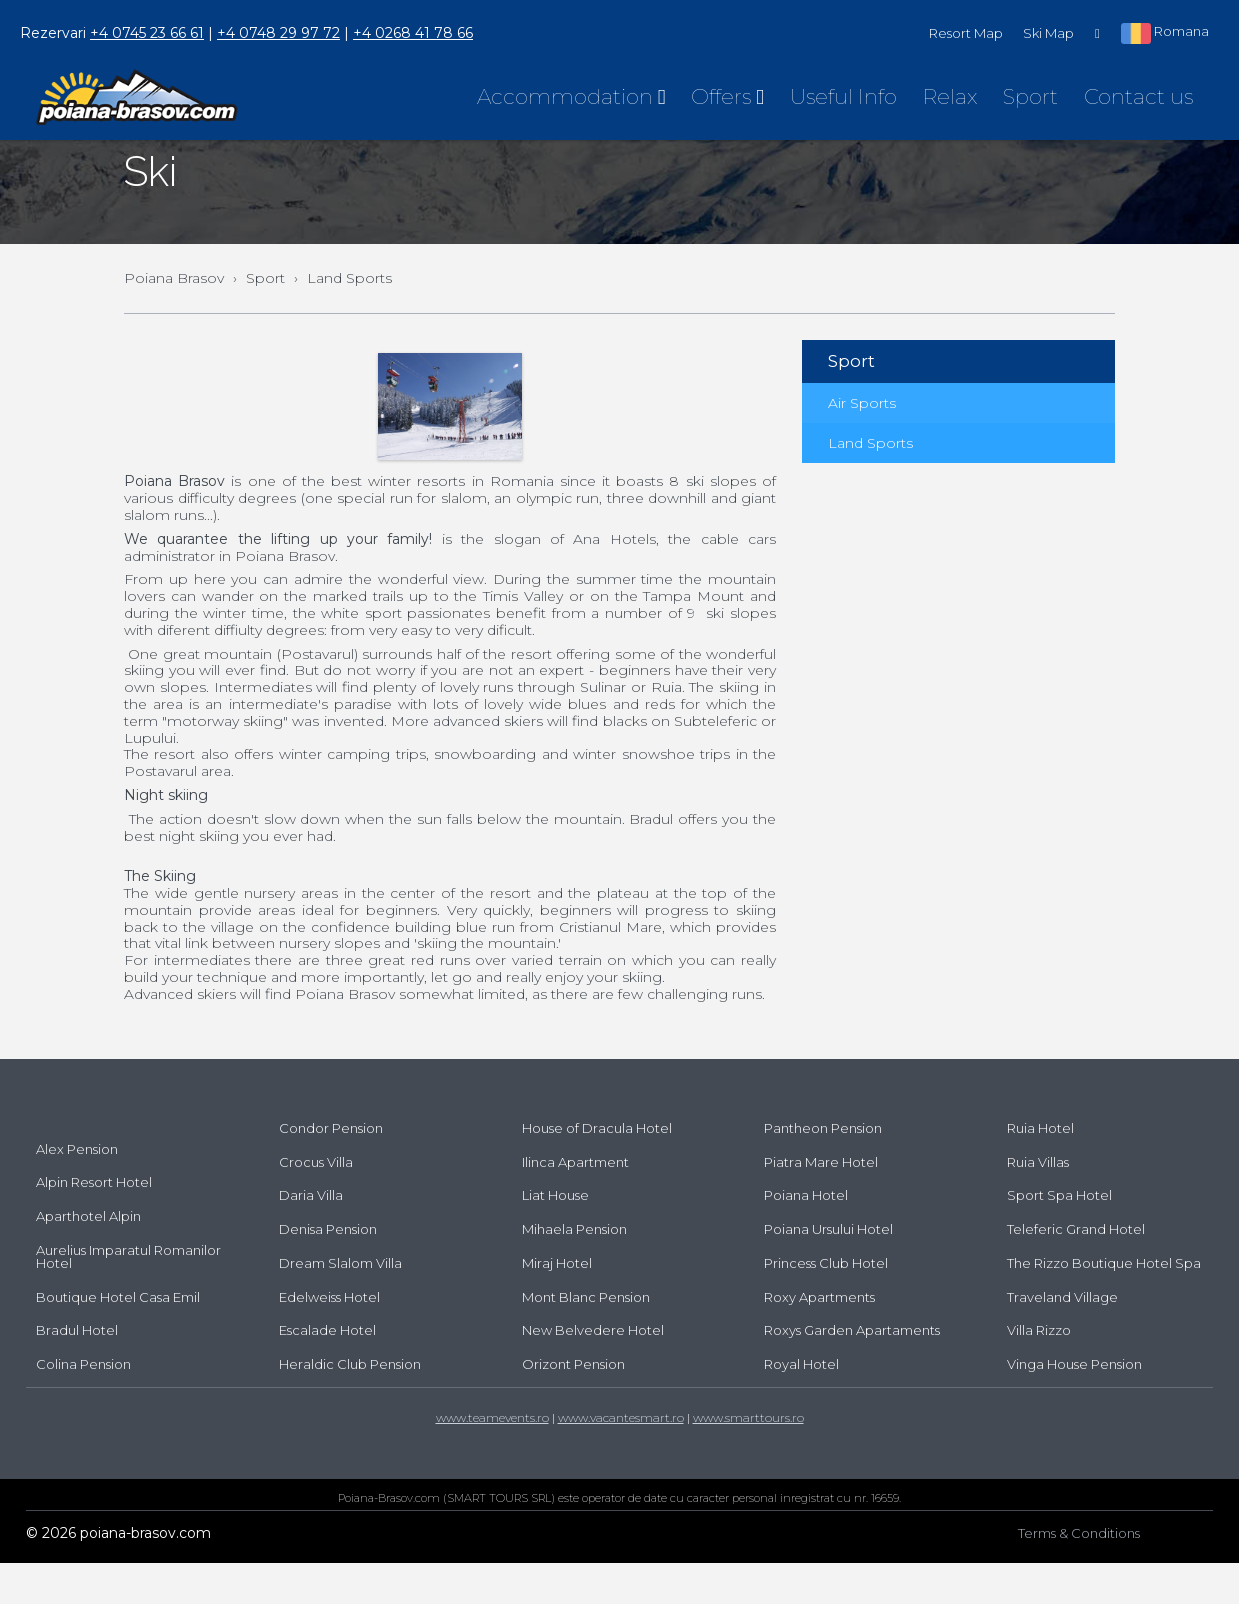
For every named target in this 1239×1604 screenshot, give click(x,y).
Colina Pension (83, 1405)
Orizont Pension (573, 1405)
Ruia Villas (1038, 1203)
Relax (950, 96)
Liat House (555, 1236)
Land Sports (870, 484)
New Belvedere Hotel (593, 1371)
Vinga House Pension (1074, 1405)
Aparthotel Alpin (88, 1257)
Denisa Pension (328, 1270)
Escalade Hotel (327, 1371)
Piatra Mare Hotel (821, 1203)
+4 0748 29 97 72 (278, 33)
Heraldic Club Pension (350, 1405)
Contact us (1138, 96)
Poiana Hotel (806, 1236)
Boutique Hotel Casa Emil (118, 1338)
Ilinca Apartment (575, 1203)
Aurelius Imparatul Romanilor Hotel (128, 1297)
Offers (727, 96)
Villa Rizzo (1039, 1371)
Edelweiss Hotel (329, 1338)
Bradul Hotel (77, 1371)
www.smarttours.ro (748, 1458)
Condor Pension (331, 1169)
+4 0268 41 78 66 (413, 33)
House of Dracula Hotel (597, 1169)
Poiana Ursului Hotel (828, 1270)
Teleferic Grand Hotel (1076, 1270)
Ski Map (1048, 33)
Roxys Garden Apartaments (852, 1371)
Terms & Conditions (1079, 1574)
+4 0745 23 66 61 (147, 33)
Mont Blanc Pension (586, 1338)
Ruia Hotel (1040, 1169)
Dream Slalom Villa (340, 1304)
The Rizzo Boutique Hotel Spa (1104, 1304)
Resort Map (966, 33)
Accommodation (571, 96)
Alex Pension (77, 1190)
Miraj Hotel (557, 1304)
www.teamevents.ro (492, 1458)
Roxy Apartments (819, 1338)
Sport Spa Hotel (1059, 1236)
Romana (1165, 33)
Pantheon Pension (823, 1169)
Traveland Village (1062, 1338)
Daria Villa (311, 1236)
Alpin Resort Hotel (94, 1223)
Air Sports (862, 444)
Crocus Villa (316, 1203)
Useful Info (843, 96)
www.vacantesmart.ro (621, 1458)
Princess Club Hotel (826, 1304)
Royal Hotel (801, 1405)
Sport (1030, 96)
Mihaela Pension (574, 1270)
